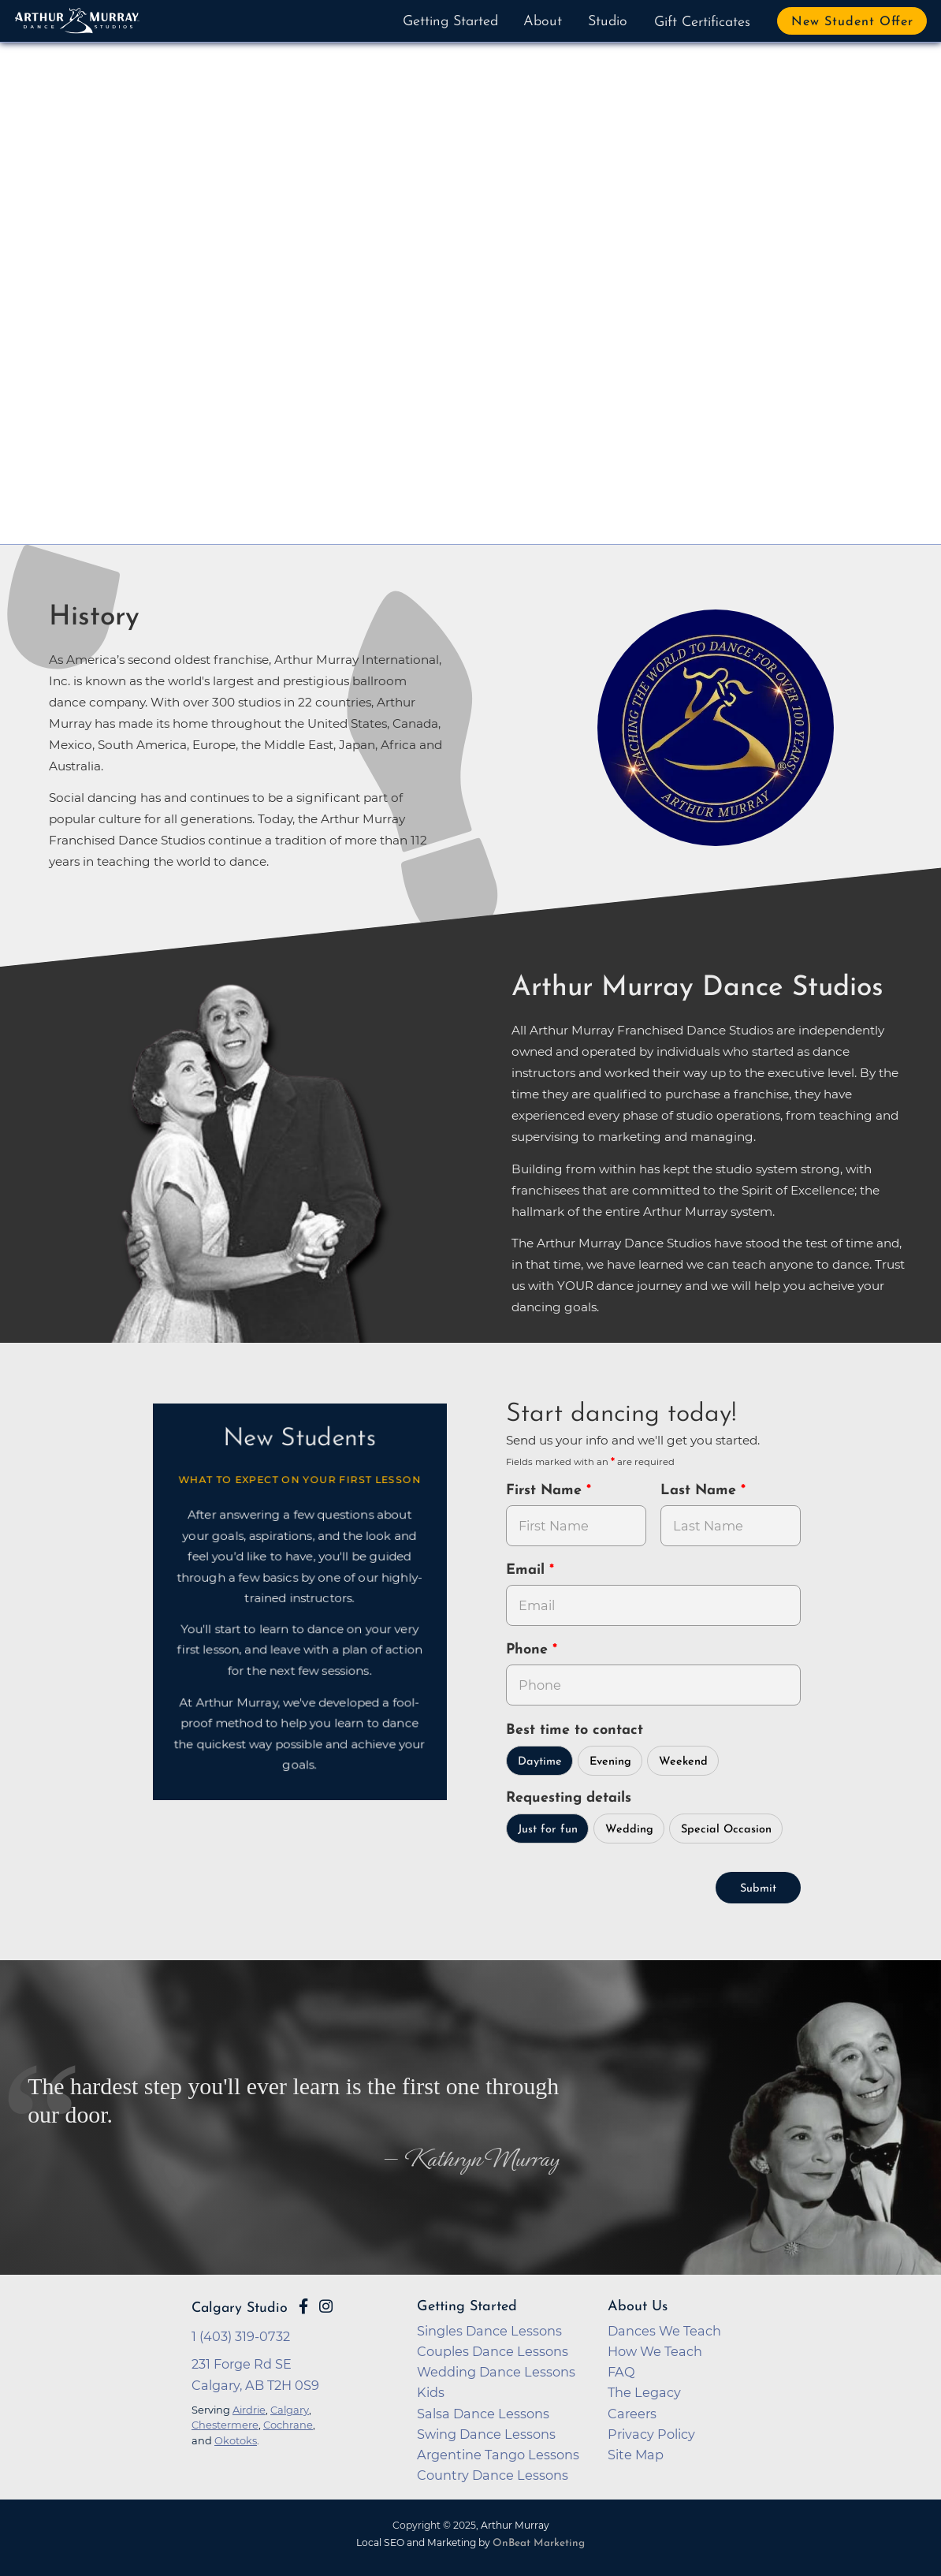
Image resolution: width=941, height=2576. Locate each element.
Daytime (540, 1762)
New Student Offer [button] (852, 22)
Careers (632, 2413)
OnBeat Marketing (539, 2543)
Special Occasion (726, 1830)
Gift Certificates (702, 22)
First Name (546, 1490)
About (542, 21)
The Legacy (644, 2392)
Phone (529, 1649)
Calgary (289, 2409)
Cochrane (288, 2424)
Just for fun (548, 1830)
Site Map (636, 2454)
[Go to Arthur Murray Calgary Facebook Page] (303, 2306)
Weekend (683, 1762)
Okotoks (235, 2440)
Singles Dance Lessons (489, 2331)
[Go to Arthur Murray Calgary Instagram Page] (326, 2306)
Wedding (629, 1830)
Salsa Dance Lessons (483, 2413)
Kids (430, 2392)
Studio (607, 21)
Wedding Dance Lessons (496, 2372)
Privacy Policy (651, 2434)
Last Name (700, 1490)
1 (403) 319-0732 (241, 2336)
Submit (758, 1889)
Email (527, 1570)
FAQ (621, 2372)
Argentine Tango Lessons (498, 2454)
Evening (610, 1762)
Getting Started (450, 21)
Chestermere (225, 2424)
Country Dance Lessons (492, 2475)
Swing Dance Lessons (486, 2434)
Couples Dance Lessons (492, 2351)
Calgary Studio (240, 2308)
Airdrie (249, 2409)
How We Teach (655, 2351)
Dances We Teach (664, 2331)
